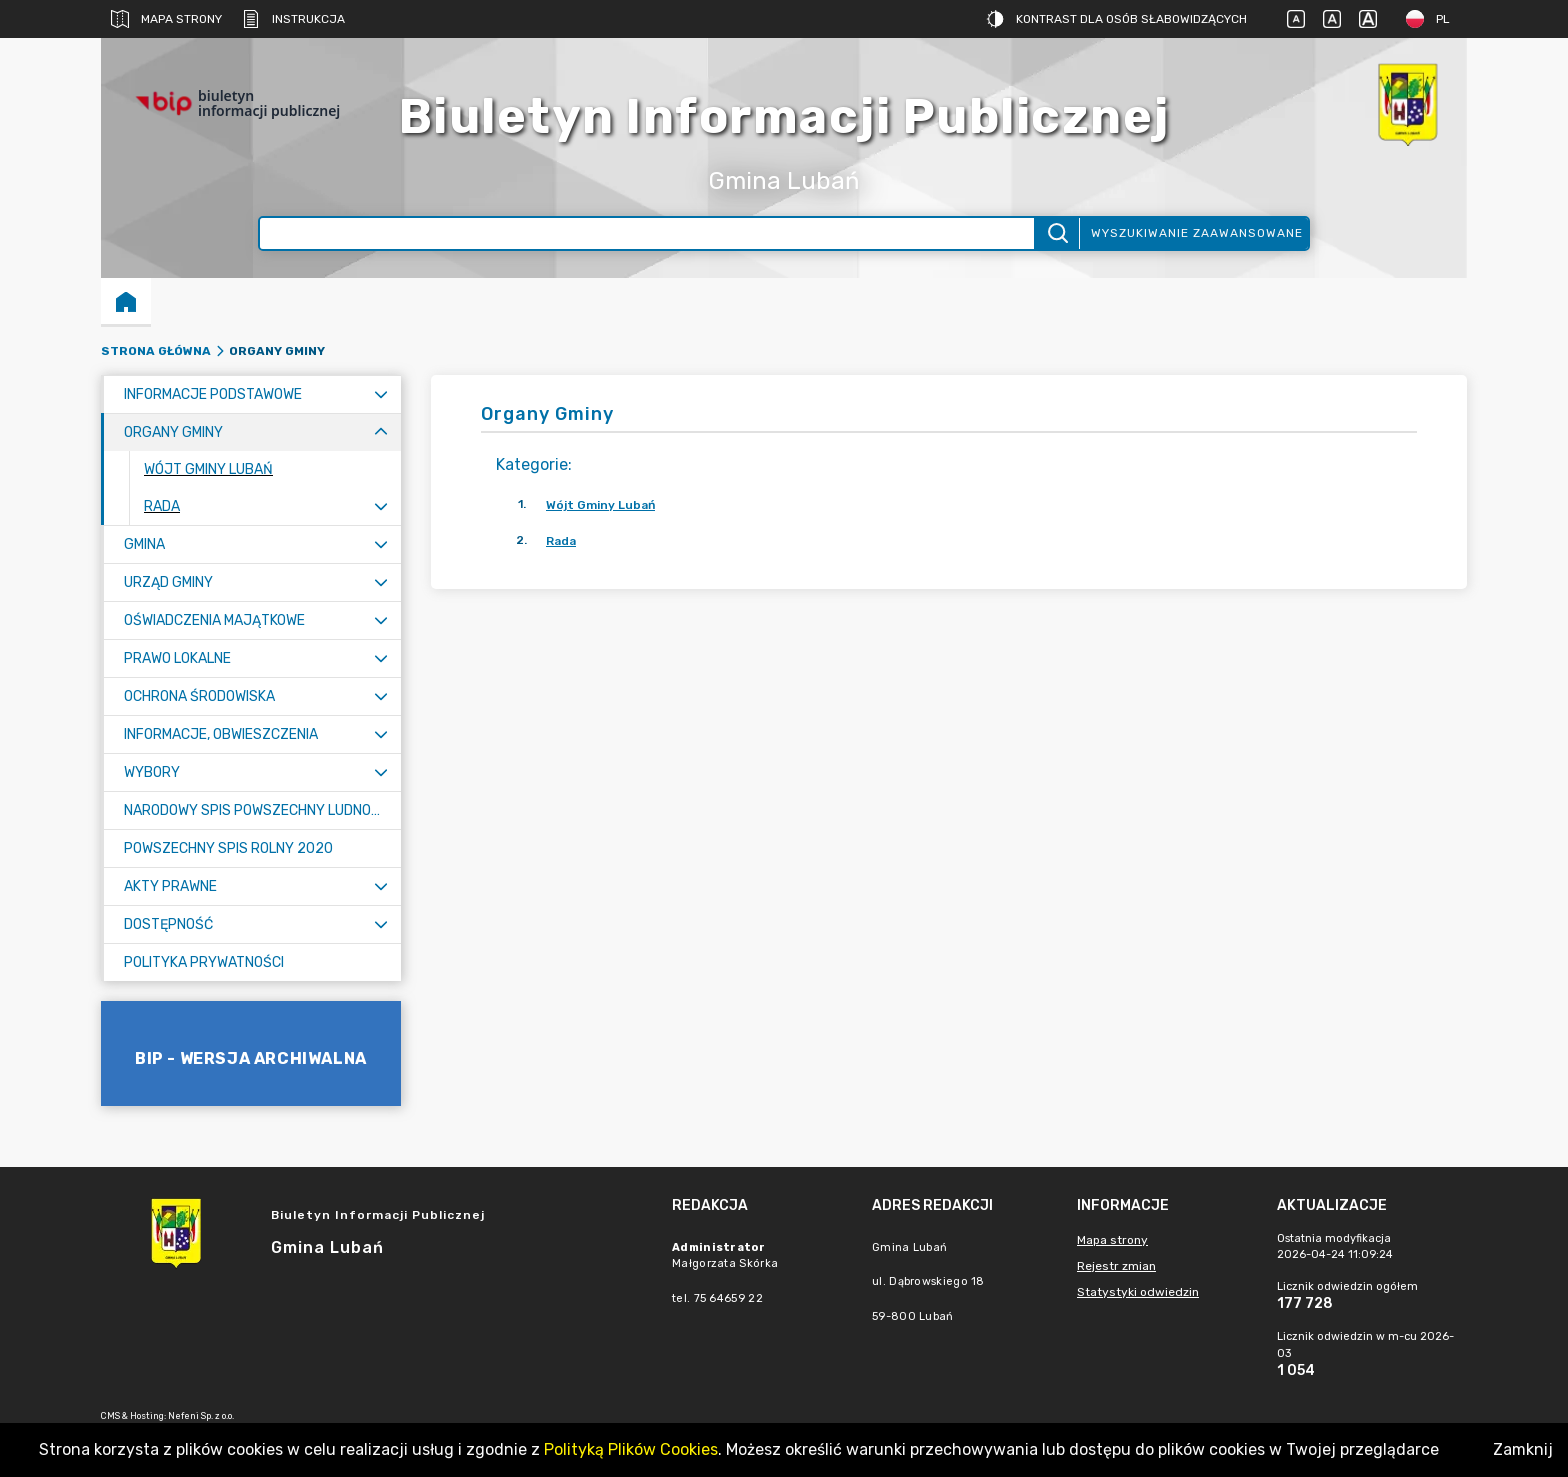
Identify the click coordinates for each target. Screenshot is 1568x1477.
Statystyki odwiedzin (1138, 1292)
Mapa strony (166, 19)
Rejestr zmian (1116, 1266)
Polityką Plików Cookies (631, 1449)
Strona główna (156, 351)
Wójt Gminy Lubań (600, 505)
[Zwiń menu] (381, 432)
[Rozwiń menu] (381, 394)
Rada (561, 541)
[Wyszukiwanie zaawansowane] (647, 233)
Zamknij (1523, 1449)
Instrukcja (293, 19)
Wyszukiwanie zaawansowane (1197, 233)
